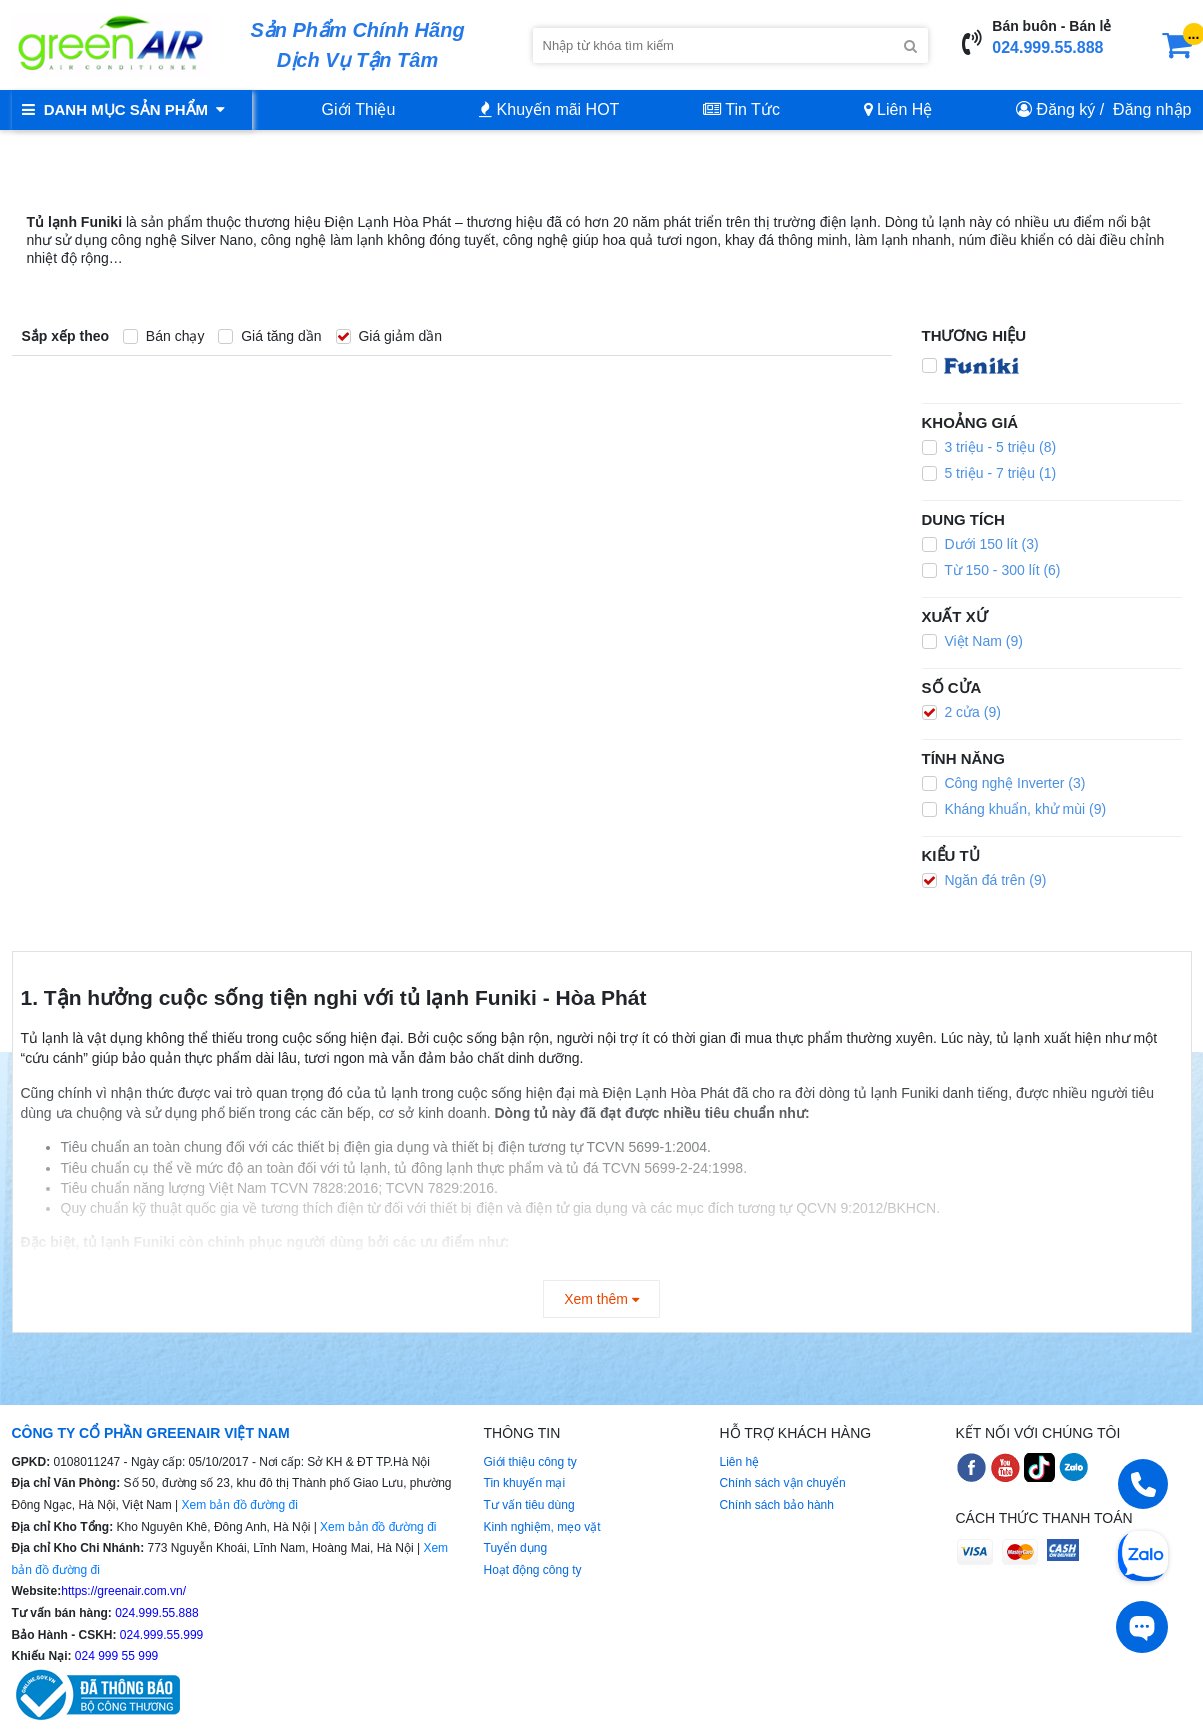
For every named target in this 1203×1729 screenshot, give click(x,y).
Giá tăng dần (269, 336)
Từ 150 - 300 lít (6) (991, 570)
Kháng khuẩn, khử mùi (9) (1014, 809)
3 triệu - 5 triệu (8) (989, 447)
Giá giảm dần (389, 336)
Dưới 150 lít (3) (980, 544)
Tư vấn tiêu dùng (529, 1505)
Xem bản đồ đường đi (239, 1505)
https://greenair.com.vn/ (123, 1591)
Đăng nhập (1152, 109)
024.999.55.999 (160, 1635)
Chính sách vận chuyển (783, 1483)
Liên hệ (740, 1462)
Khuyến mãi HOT (549, 109)
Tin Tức (741, 109)
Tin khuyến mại (525, 1483)
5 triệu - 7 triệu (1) (989, 473)
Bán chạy (163, 336)
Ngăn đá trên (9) (984, 880)
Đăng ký (1066, 109)
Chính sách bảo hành (777, 1505)
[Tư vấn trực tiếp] (1142, 1627)
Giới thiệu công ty (530, 1462)
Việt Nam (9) (972, 641)
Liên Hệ (898, 109)
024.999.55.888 (1047, 47)
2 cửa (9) (961, 712)
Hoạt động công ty (533, 1570)
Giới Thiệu (359, 109)
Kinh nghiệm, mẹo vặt (542, 1527)
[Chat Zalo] (1143, 1554)
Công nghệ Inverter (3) (1004, 783)
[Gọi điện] (1143, 1484)
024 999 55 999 (115, 1656)
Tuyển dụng (516, 1548)
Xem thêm (601, 1299)
